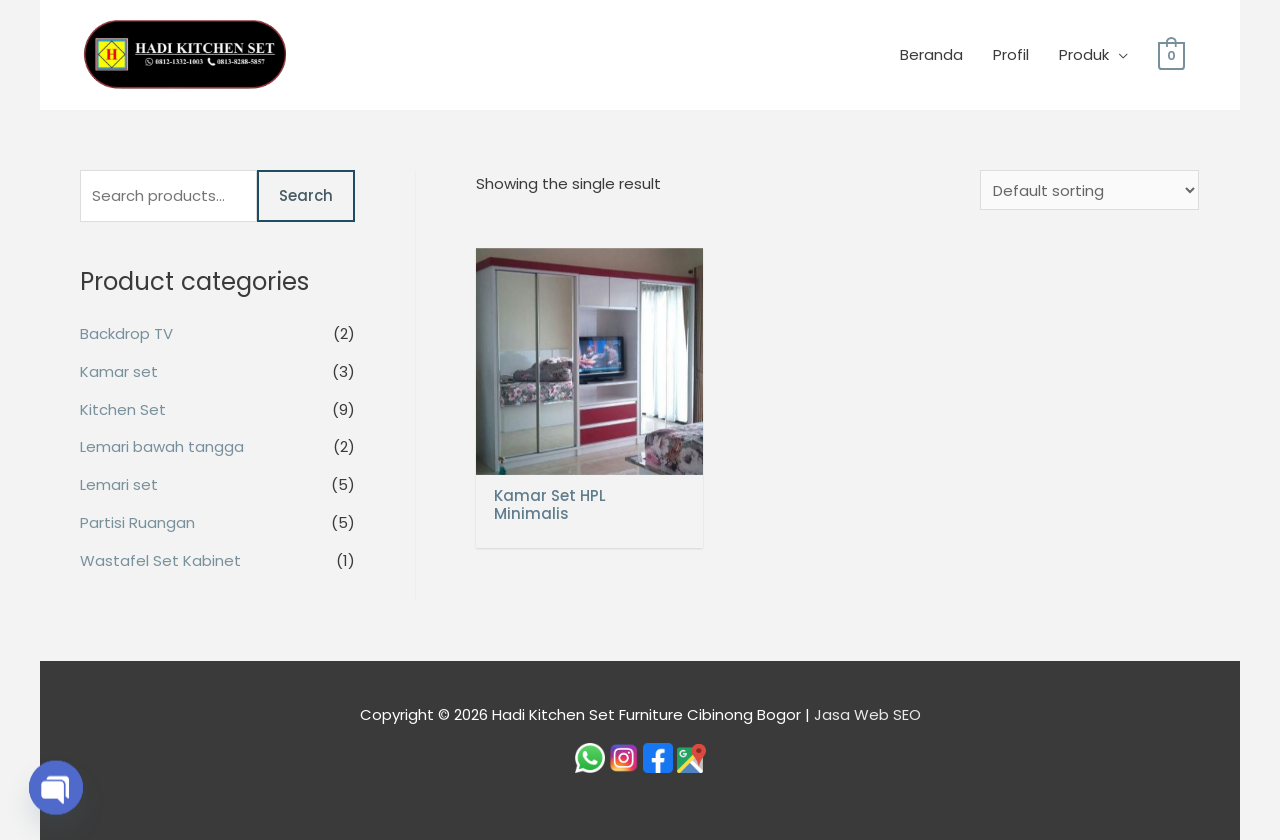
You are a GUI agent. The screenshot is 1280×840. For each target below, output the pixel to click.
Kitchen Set (123, 409)
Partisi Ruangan (137, 522)
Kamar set (119, 371)
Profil (1011, 54)
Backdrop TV (126, 333)
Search (306, 195)
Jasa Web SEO (867, 714)
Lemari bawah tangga (162, 446)
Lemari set (119, 484)
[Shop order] (1089, 190)
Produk (1084, 54)
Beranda (931, 54)
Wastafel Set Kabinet (160, 560)
